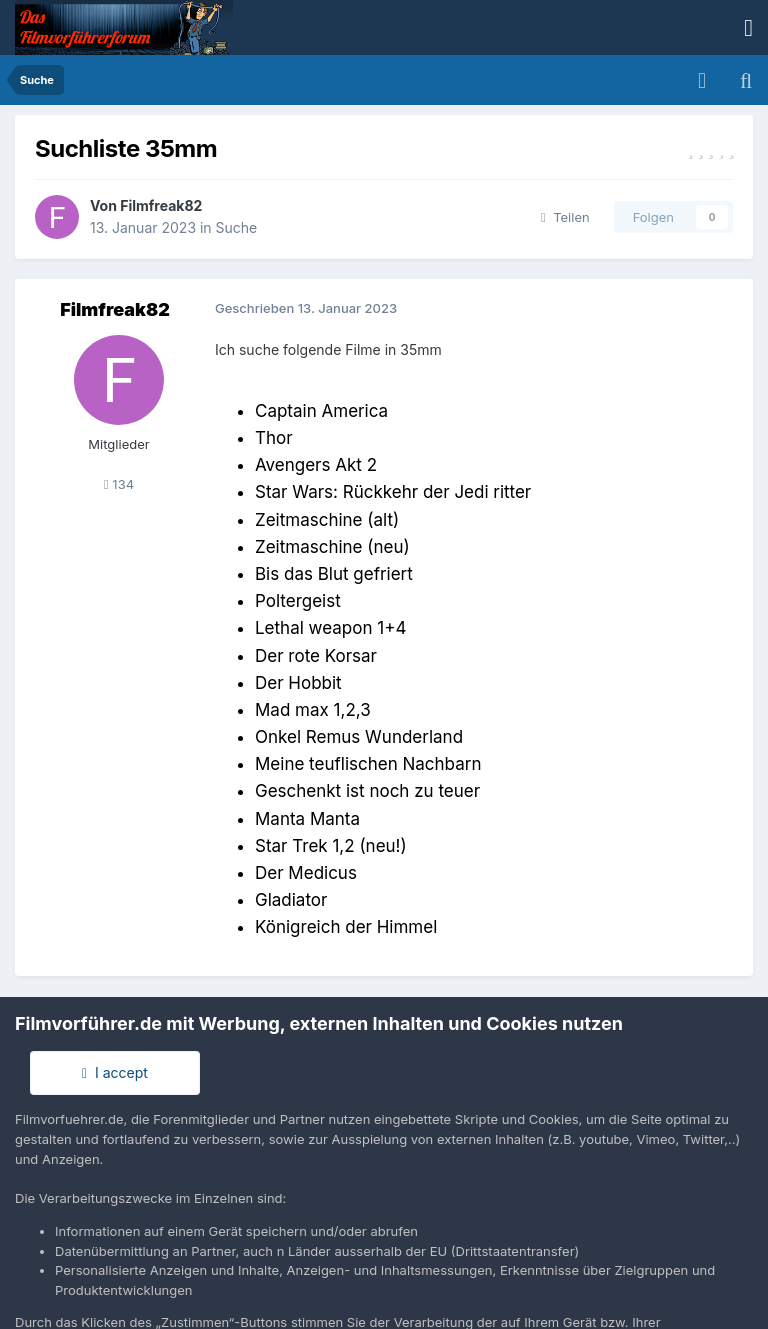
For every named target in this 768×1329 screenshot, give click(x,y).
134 (119, 484)
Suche (237, 227)
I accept (115, 1072)
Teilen (565, 217)
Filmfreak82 (161, 205)
